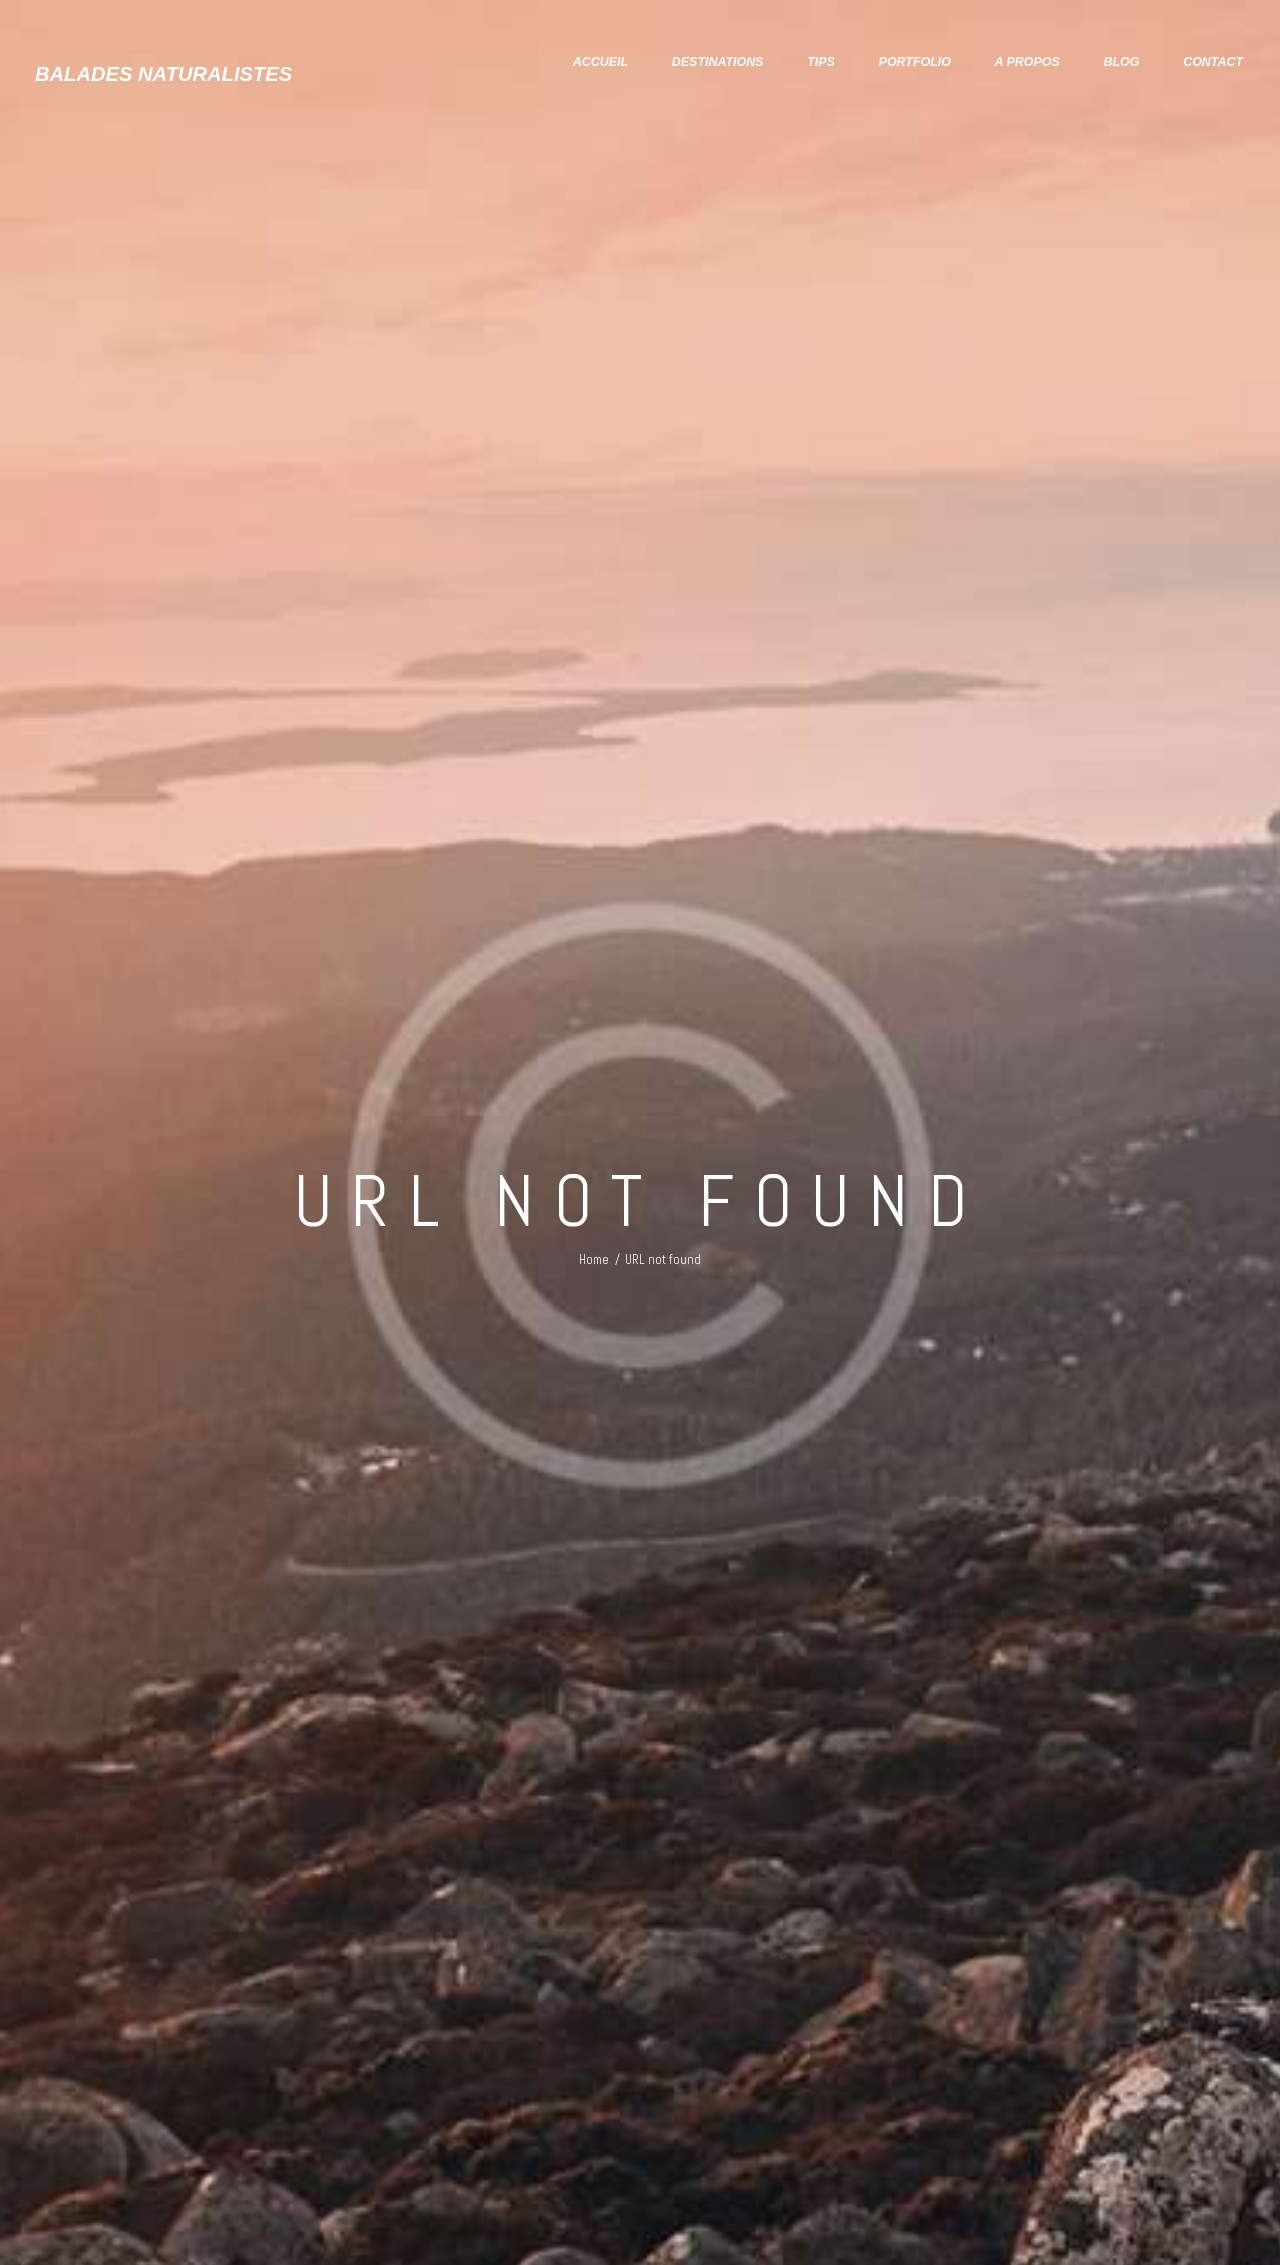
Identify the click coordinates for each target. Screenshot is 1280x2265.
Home (594, 1251)
